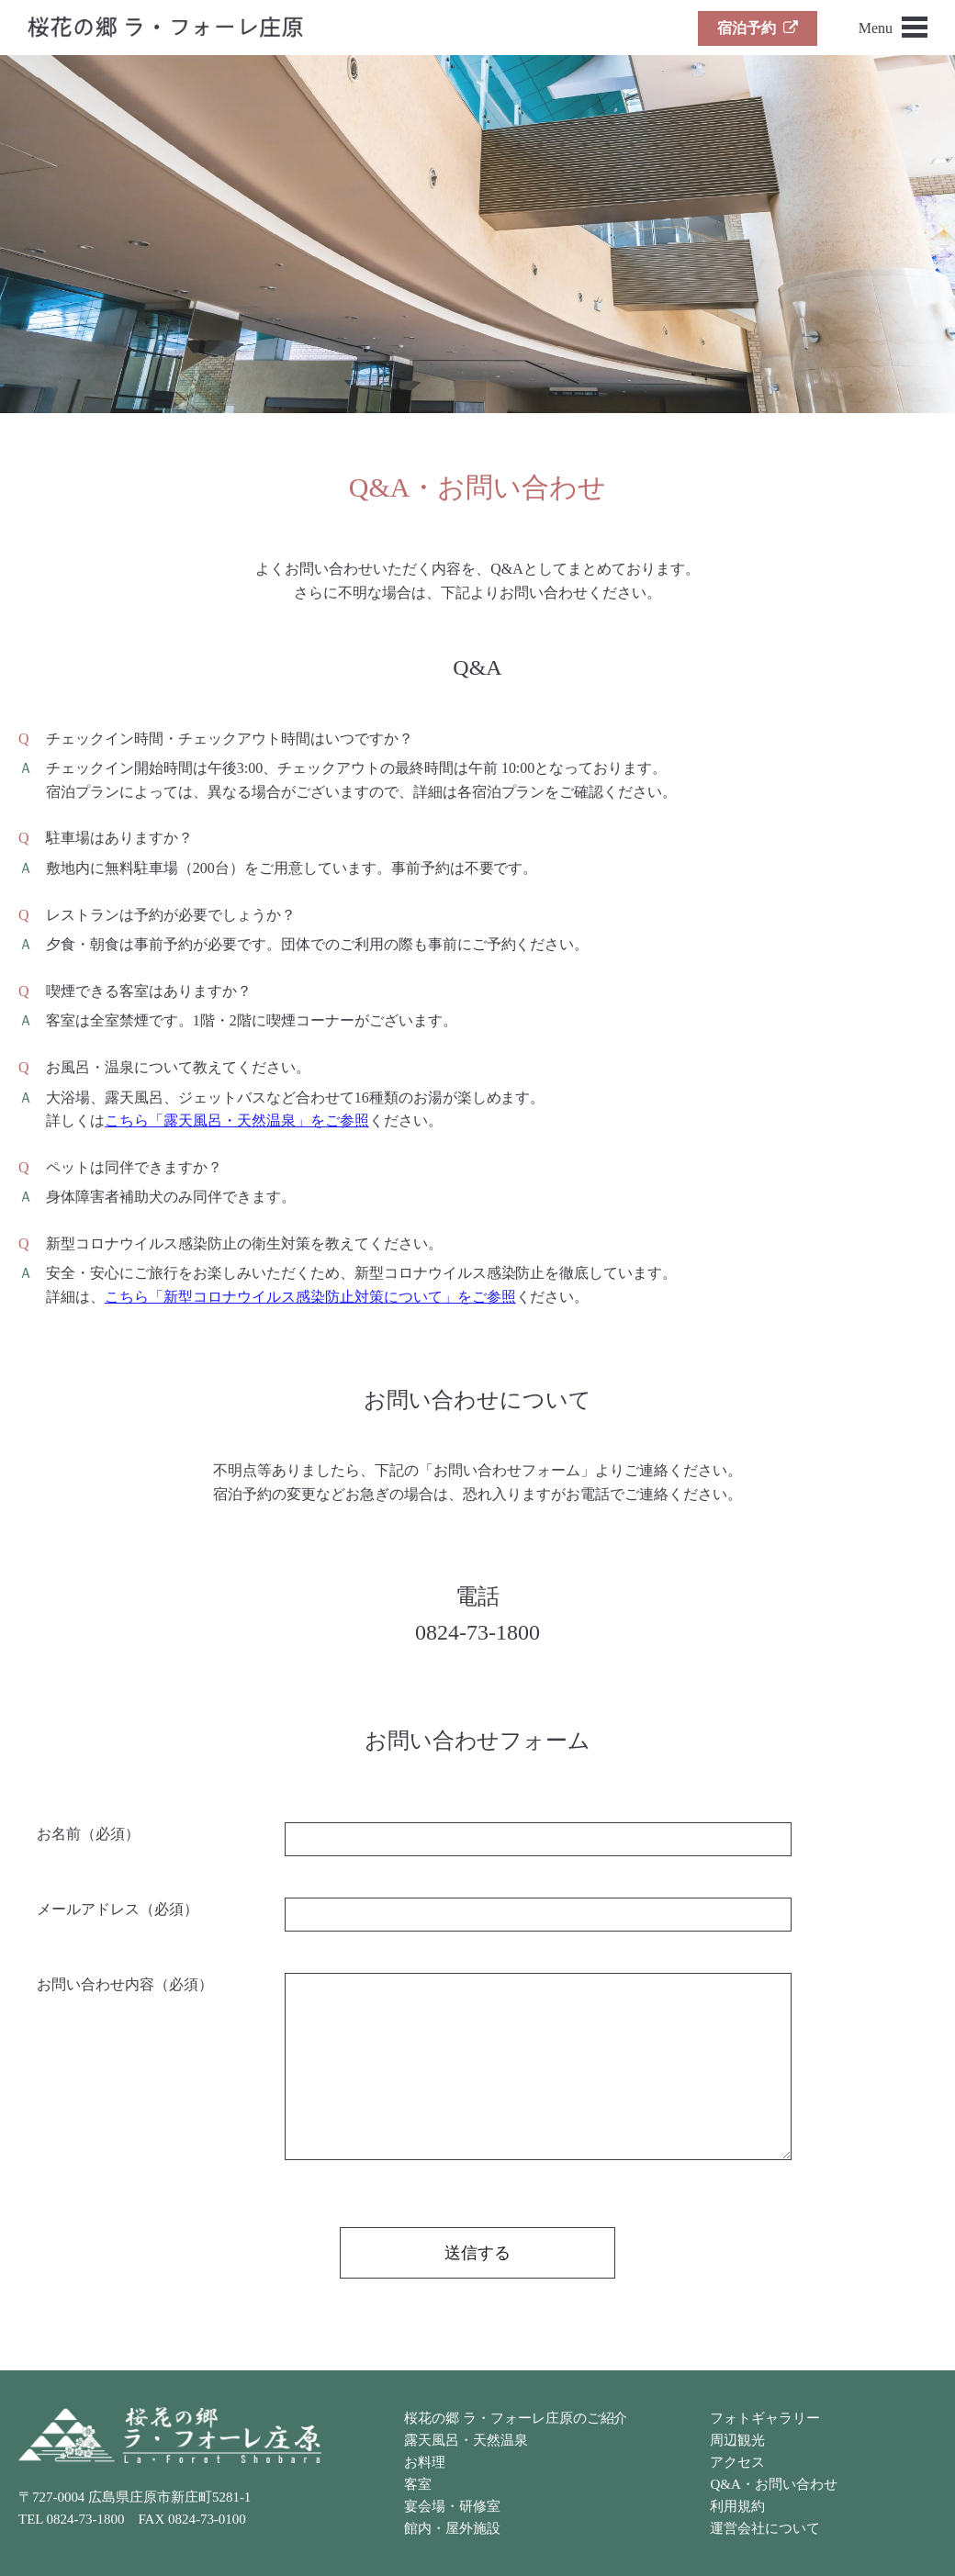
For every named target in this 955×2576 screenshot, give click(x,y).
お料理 (424, 2462)
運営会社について (765, 2528)
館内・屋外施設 (452, 2528)
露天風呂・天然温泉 (466, 2440)
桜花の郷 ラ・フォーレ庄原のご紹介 (515, 2418)
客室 (418, 2484)
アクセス (737, 2462)
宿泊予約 (757, 28)
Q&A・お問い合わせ (773, 2484)
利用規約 (737, 2506)
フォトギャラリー (765, 2418)
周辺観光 (737, 2440)
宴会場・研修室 (452, 2506)
